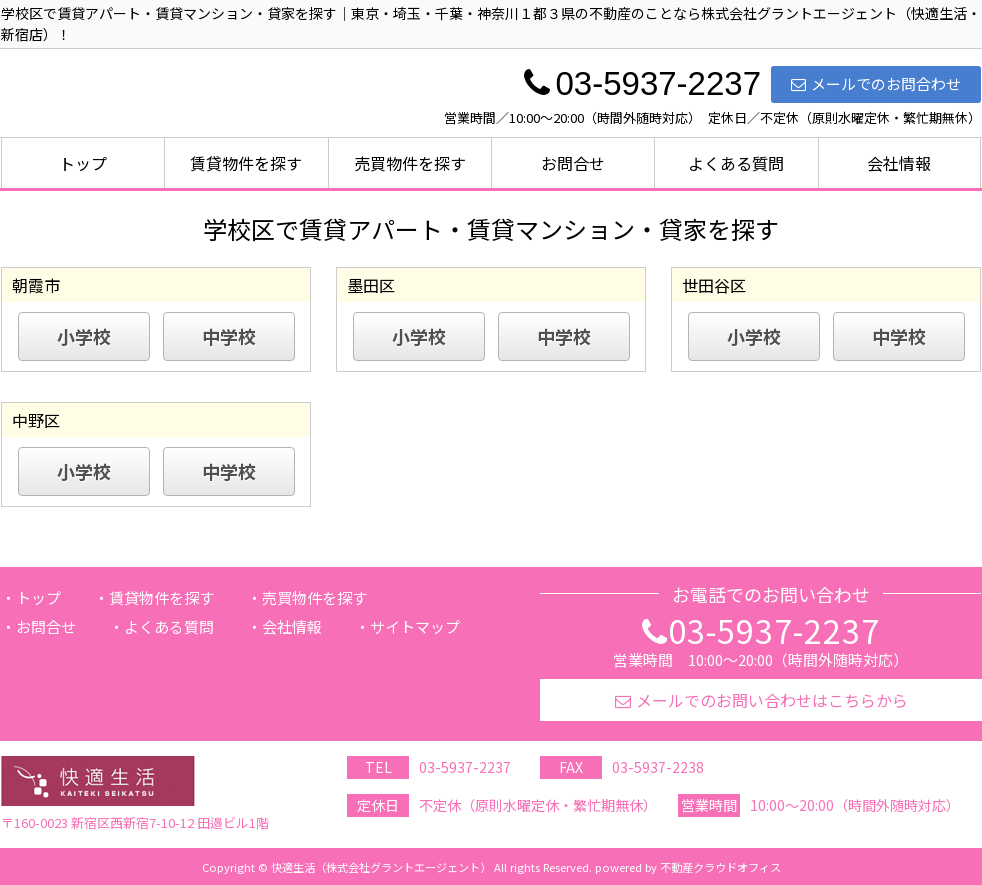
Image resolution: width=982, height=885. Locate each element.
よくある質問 (736, 163)
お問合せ (573, 163)
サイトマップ (415, 626)
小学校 (84, 336)
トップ (83, 163)
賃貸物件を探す (246, 163)
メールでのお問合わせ (876, 83)
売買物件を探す (410, 163)
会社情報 (899, 163)
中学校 (229, 336)
